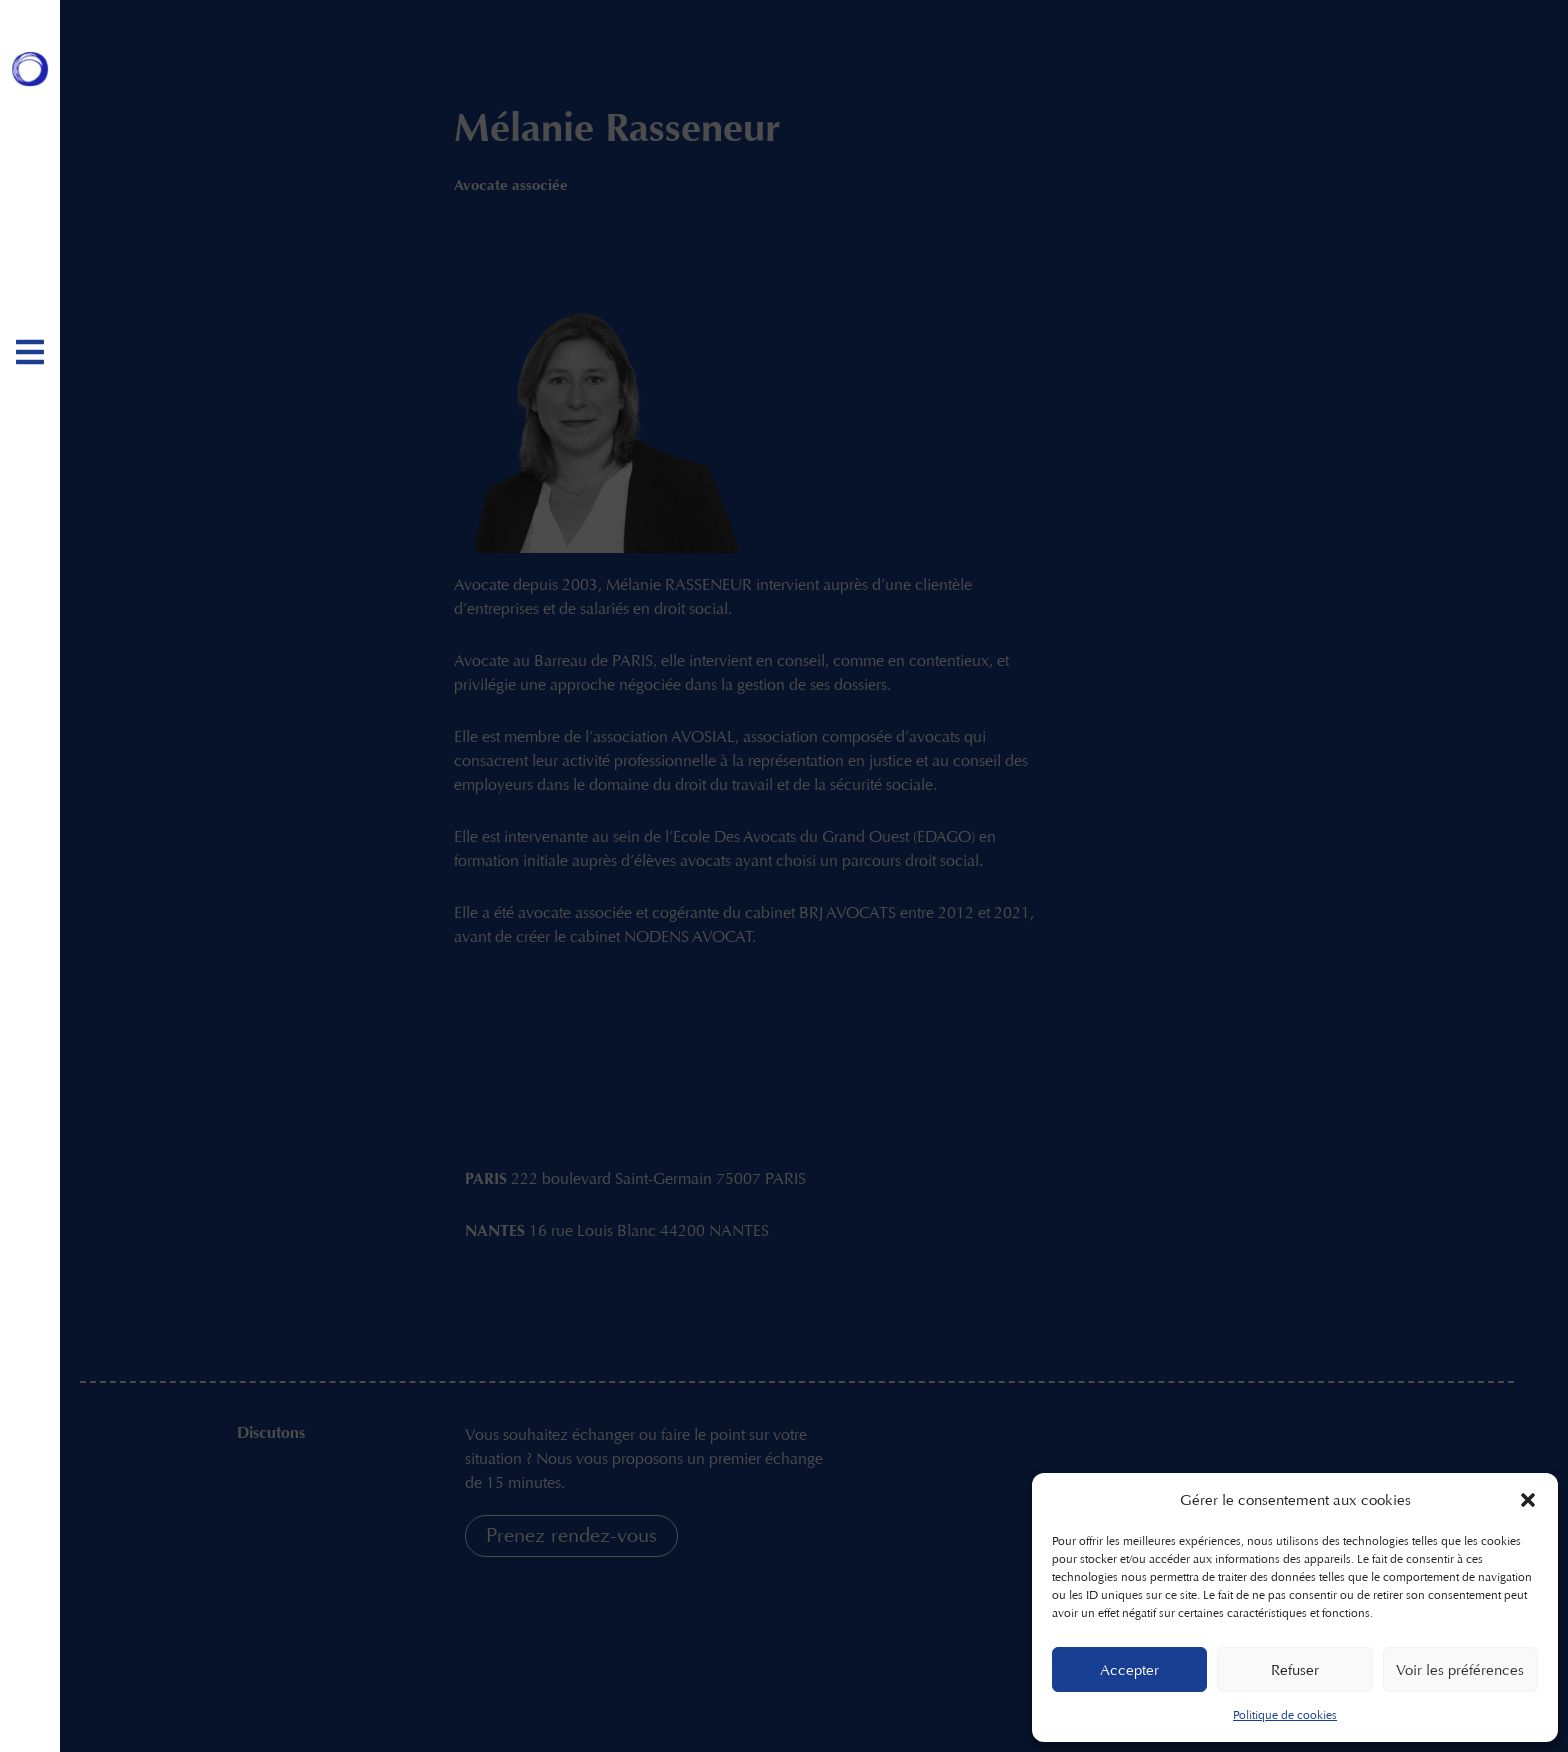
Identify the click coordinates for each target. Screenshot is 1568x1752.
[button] (1528, 1500)
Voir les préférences (1460, 1670)
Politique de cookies (1285, 1715)
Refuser (1295, 1670)
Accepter (1129, 1670)
